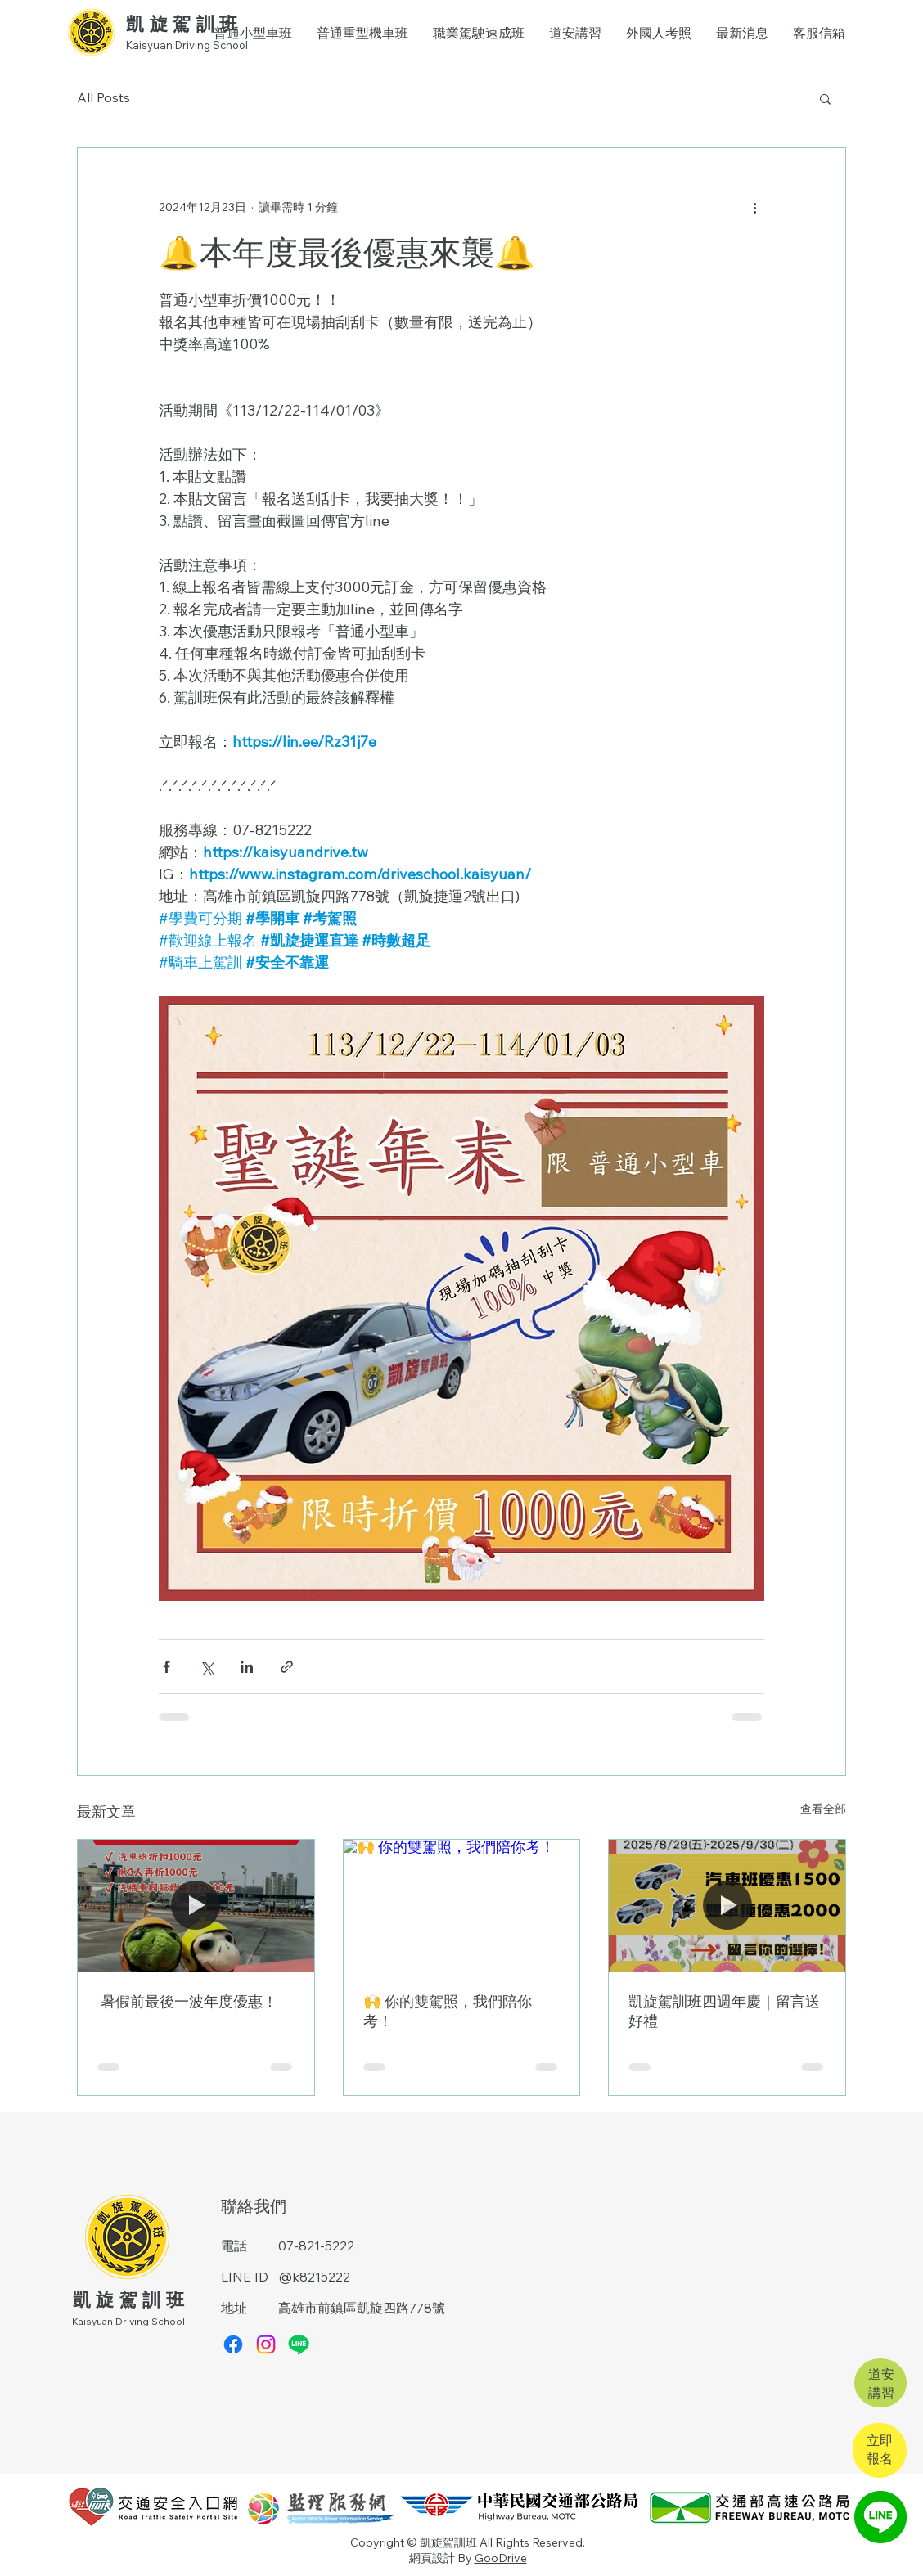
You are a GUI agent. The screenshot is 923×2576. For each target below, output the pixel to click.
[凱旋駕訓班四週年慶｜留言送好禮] (727, 1906)
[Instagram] (266, 2344)
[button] (825, 98)
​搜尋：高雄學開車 (131, 2342)
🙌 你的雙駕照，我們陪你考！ (447, 2011)
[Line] (298, 2344)
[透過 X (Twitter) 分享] (206, 1667)
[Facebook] (233, 2344)
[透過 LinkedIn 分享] (246, 1667)
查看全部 (823, 1808)
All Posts (103, 97)
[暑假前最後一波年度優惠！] (196, 1906)
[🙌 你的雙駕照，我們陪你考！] (462, 1906)
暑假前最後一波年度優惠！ (187, 2001)
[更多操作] (754, 207)
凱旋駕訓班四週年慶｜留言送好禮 (724, 2011)
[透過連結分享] (287, 1667)
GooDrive (501, 2558)
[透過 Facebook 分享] (166, 1667)
